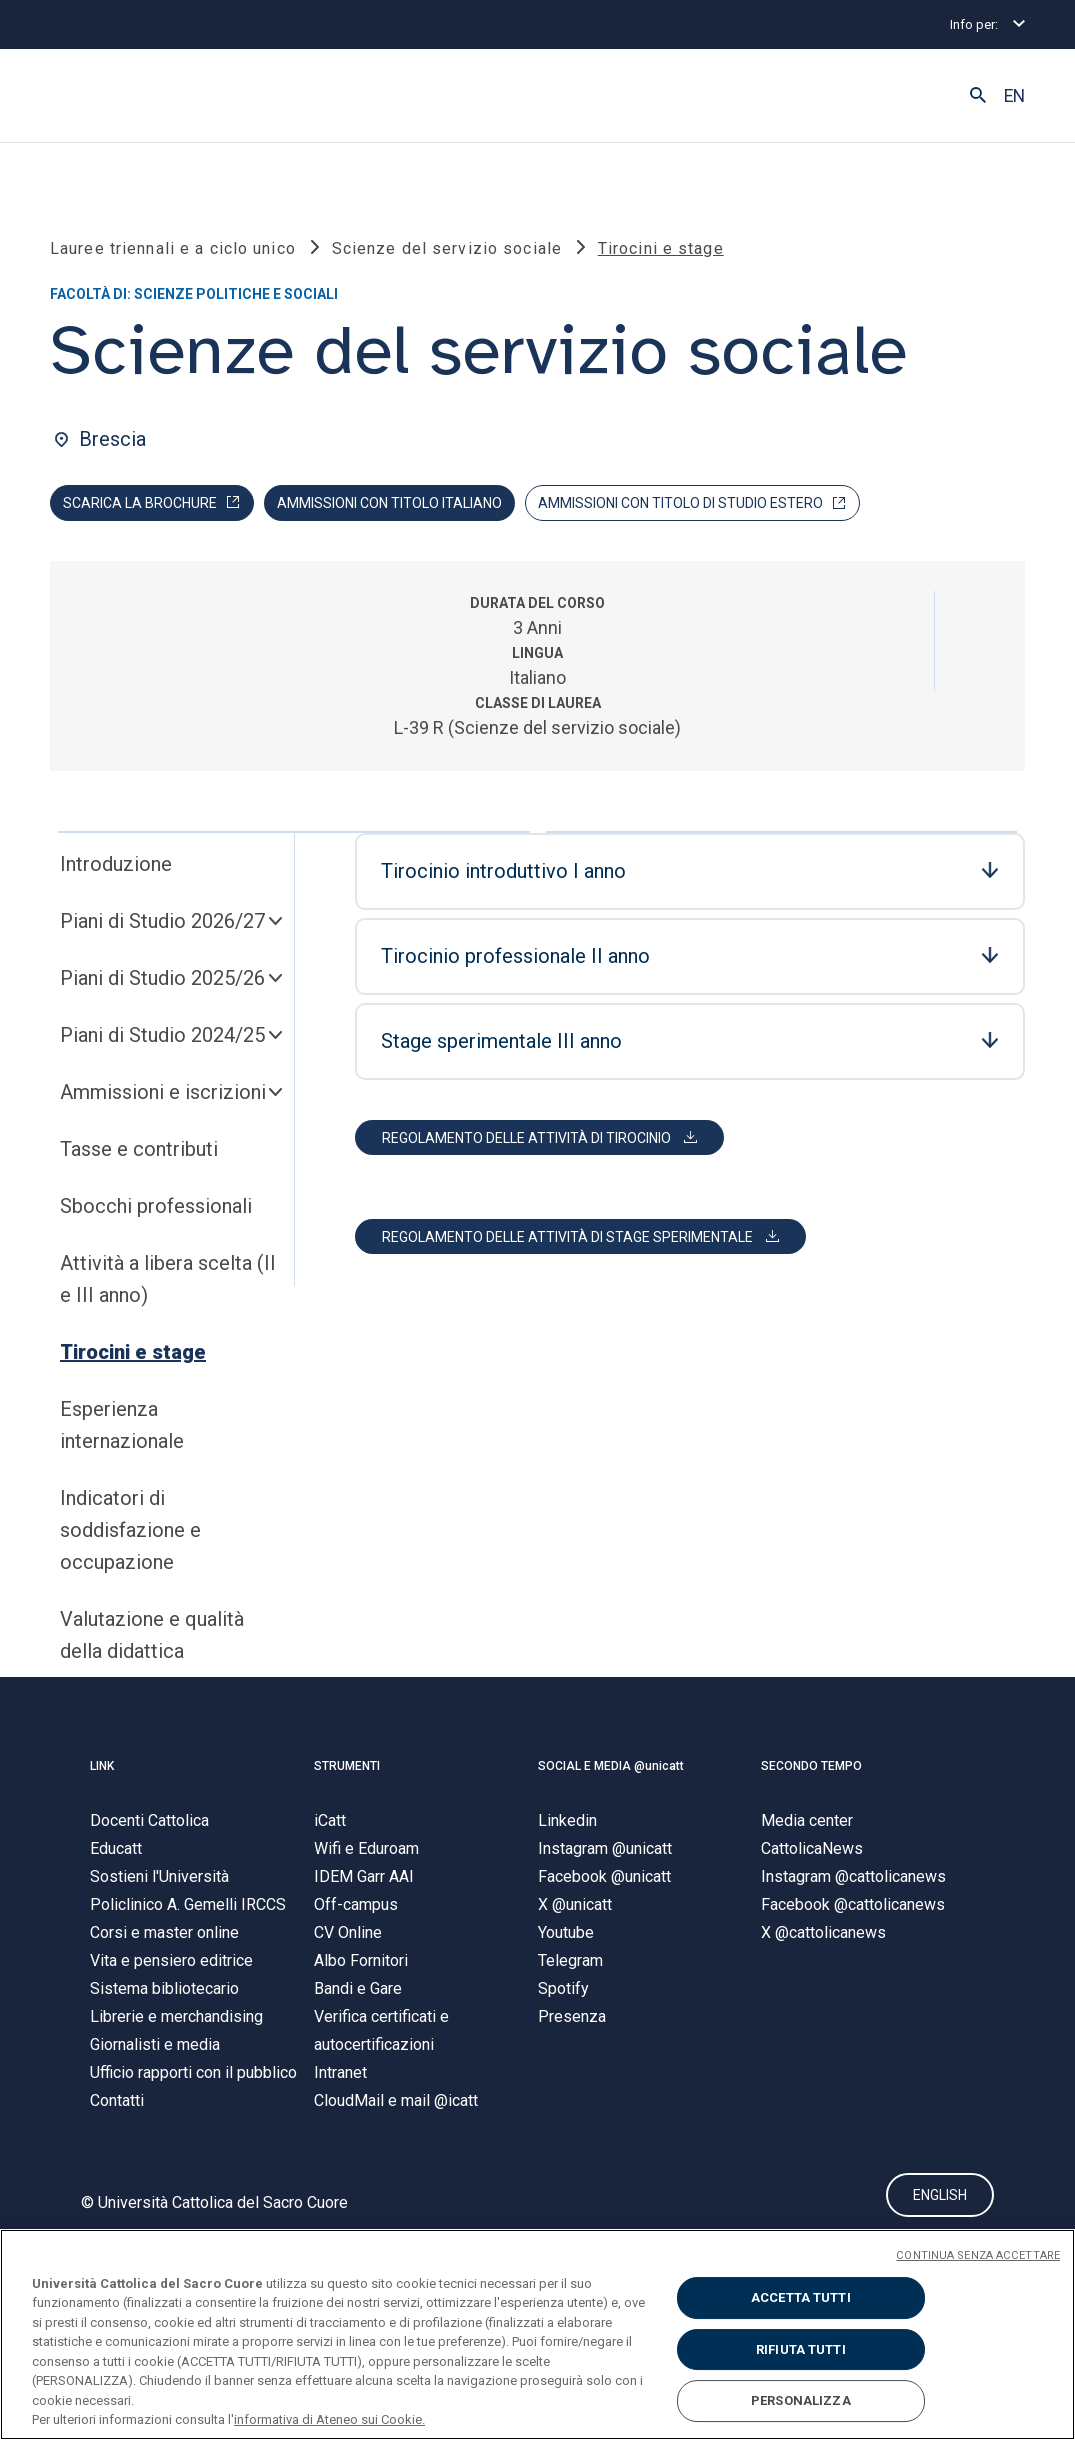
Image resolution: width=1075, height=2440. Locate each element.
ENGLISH (940, 2202)
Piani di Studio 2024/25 (162, 1041)
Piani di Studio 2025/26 (162, 984)
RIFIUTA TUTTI (801, 2349)
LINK (102, 1771)
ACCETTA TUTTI (801, 2297)
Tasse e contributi (139, 1155)
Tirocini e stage (133, 1358)
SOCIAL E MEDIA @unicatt (611, 1771)
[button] (978, 96)
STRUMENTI (347, 1771)
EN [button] (1014, 96)
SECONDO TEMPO (811, 1771)
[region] (537, 2334)
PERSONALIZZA (801, 2400)
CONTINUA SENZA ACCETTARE (978, 2255)
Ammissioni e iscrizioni (163, 1098)
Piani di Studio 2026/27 (162, 927)
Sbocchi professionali (156, 1212)
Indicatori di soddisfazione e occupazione (130, 1536)
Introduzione (116, 870)
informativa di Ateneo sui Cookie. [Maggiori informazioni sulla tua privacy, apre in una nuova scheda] (329, 2419)
